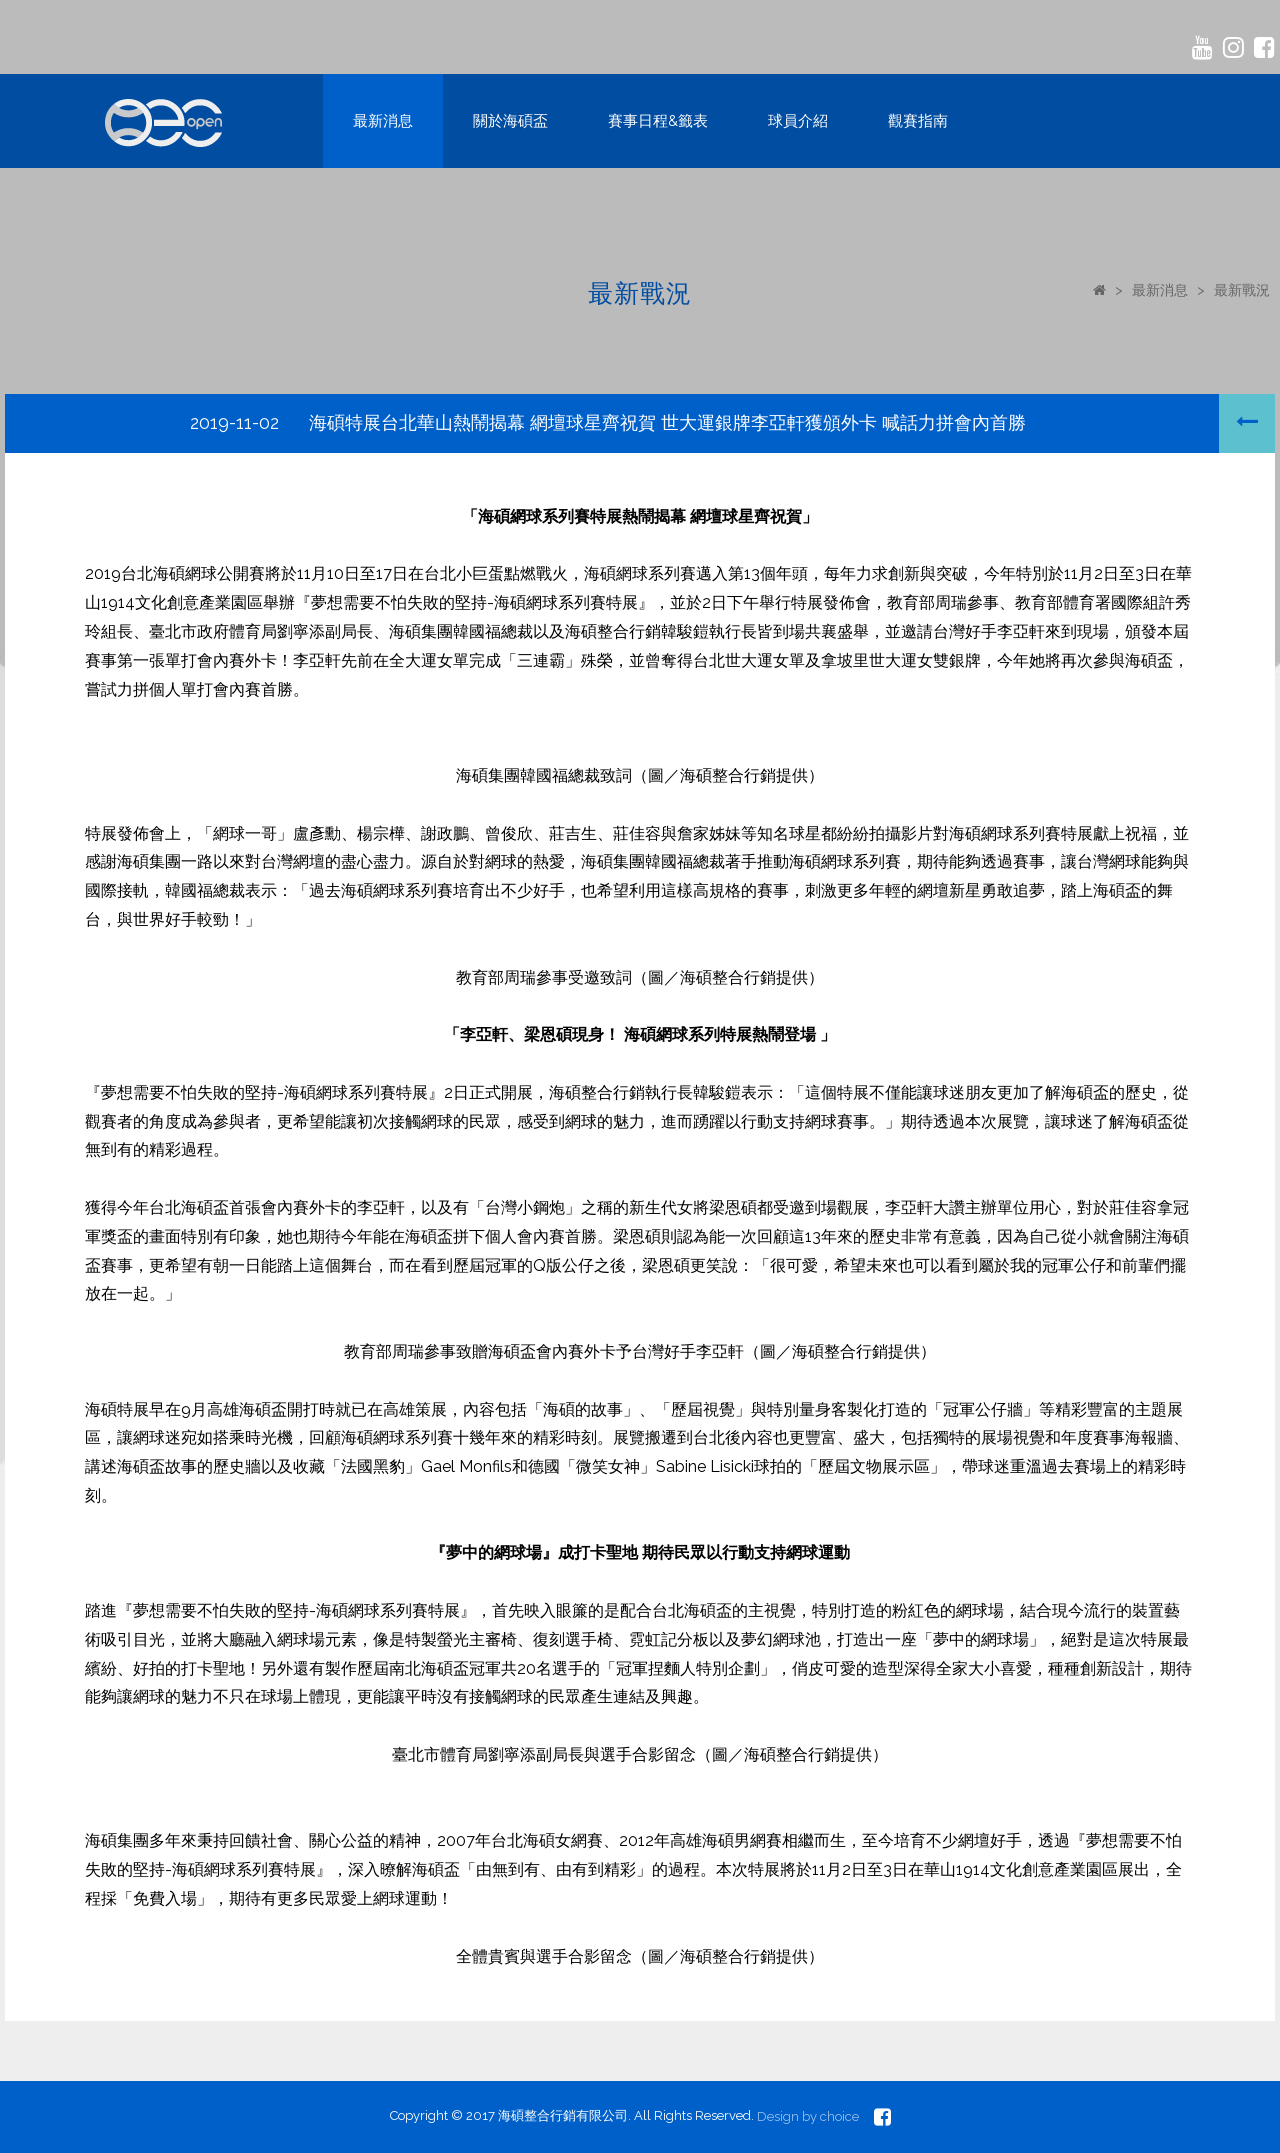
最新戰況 (1242, 290)
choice (839, 2116)
